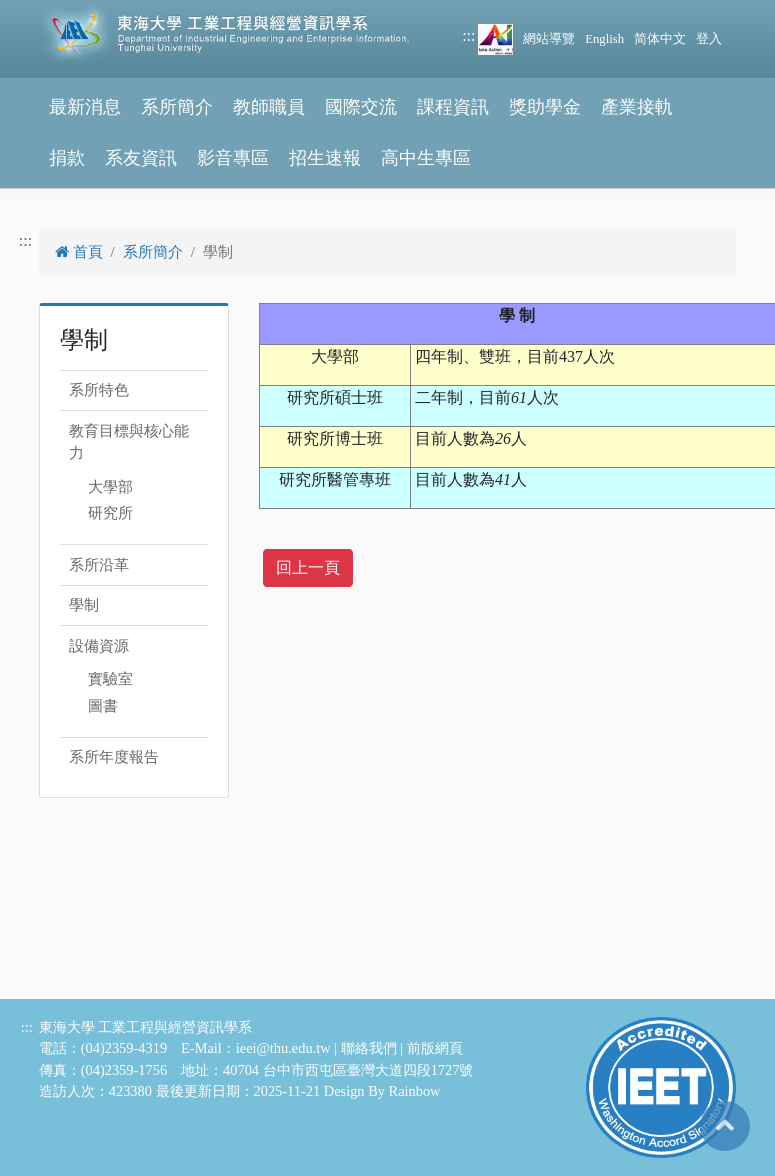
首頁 (79, 252)
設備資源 (99, 646)
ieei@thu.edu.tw (283, 1048)
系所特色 (99, 390)
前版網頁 (435, 1048)
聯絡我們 (369, 1048)
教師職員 (269, 107)
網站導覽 (549, 39)
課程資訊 (453, 107)
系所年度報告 (114, 757)
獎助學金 (545, 107)
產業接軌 (637, 107)
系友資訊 (141, 158)
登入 (709, 39)
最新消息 (85, 107)
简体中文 (660, 39)
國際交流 (361, 107)
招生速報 (325, 158)
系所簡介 (177, 107)
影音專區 (233, 158)
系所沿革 (99, 565)
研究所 (110, 513)
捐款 (67, 158)
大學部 (110, 487)
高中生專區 (426, 158)
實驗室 (110, 679)
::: (468, 35)
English (604, 39)
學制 (84, 605)
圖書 (103, 706)
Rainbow (415, 1091)
